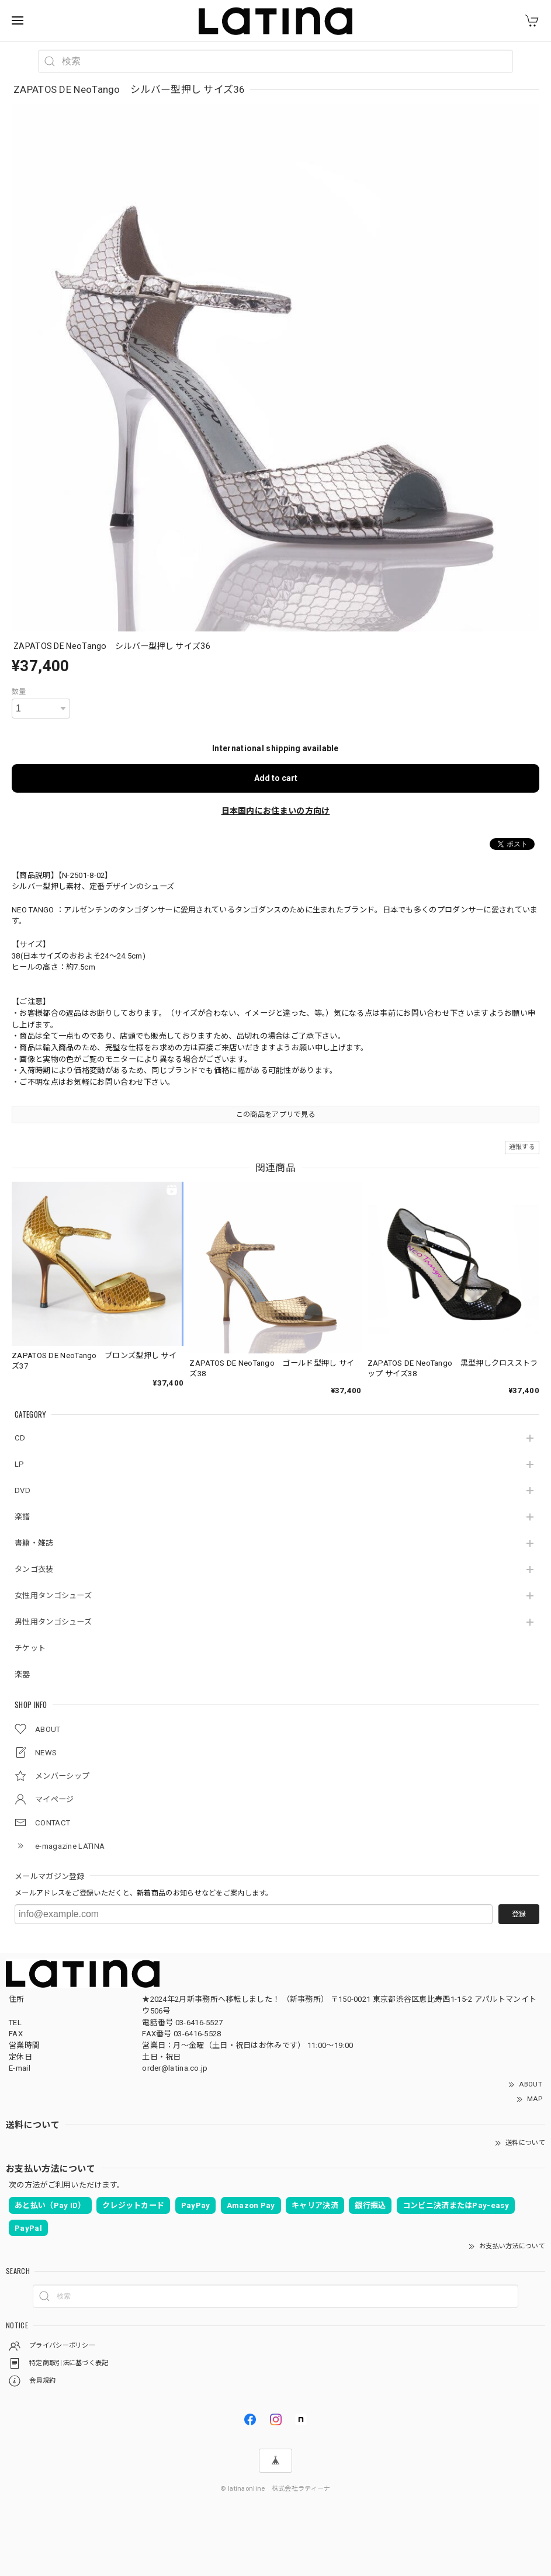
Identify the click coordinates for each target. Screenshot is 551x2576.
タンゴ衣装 (34, 1569)
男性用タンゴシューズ (53, 1621)
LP (20, 1464)
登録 (519, 1914)
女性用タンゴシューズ (53, 1595)
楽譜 (22, 1516)
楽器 (22, 1674)
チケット (30, 1648)
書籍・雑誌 (34, 1543)
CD (20, 1437)
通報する (522, 1147)
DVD (22, 1490)
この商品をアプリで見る (275, 1114)
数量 (19, 692)
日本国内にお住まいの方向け (275, 810)
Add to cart (275, 778)
